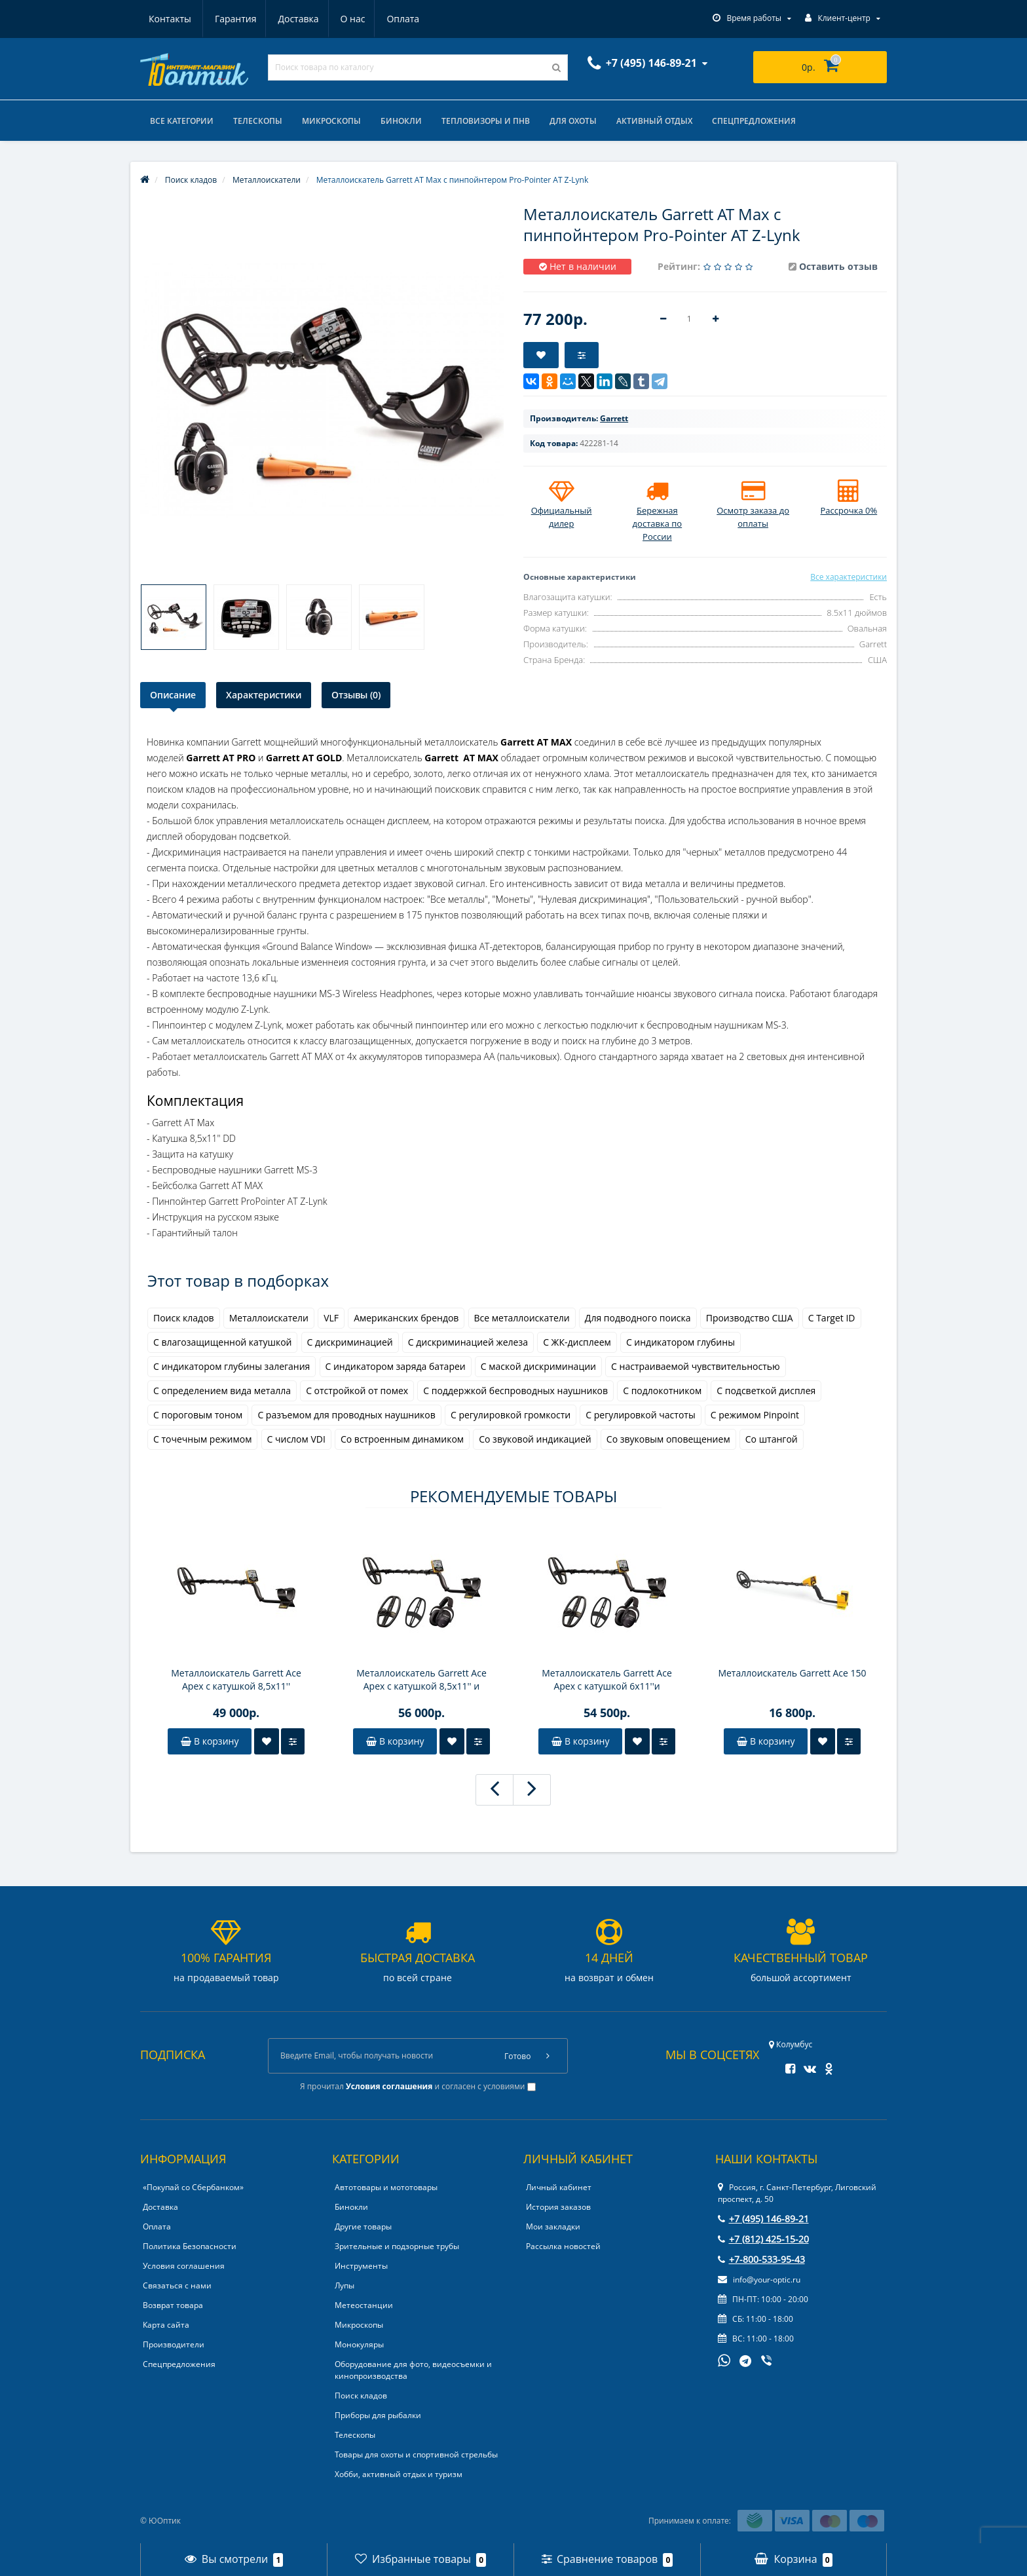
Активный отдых (654, 120)
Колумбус (790, 2044)
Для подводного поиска (638, 1318)
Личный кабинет (558, 2187)
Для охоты (573, 120)
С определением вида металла (222, 1390)
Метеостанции (364, 2305)
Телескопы (257, 120)
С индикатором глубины (680, 1342)
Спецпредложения (754, 120)
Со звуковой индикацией (535, 1439)
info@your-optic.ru (759, 2279)
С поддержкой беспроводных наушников (515, 1390)
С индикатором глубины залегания (231, 1366)
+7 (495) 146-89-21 (763, 2218)
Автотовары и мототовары (386, 2187)
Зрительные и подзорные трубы (397, 2246)
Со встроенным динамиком (402, 1439)
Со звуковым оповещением (668, 1439)
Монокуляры (359, 2344)
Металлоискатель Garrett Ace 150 (792, 1673)
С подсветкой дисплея (766, 1390)
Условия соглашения (184, 2265)
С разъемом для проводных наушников (346, 1415)
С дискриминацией (350, 1342)
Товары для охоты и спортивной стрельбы (416, 2454)
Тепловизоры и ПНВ (485, 120)
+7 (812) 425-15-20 (763, 2239)
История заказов (558, 2206)
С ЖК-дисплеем (577, 1342)
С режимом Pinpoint (755, 1415)
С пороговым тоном (197, 1415)
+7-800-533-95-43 (761, 2259)
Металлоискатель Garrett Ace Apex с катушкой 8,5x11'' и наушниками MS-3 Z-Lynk (421, 1680)
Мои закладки (553, 2226)
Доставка (234, 18)
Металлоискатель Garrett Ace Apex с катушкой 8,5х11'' (236, 1679)
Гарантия (170, 18)
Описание (173, 695)
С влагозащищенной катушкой (222, 1342)
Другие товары (363, 2226)
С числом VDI (296, 1439)
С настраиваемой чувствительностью (695, 1366)
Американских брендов (406, 1318)
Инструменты (361, 2265)
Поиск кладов (183, 1318)
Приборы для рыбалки (378, 2415)
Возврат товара (173, 2305)
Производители (173, 2344)
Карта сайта (166, 2324)
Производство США (749, 1318)
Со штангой (771, 1439)
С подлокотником (662, 1390)
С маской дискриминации (538, 1366)
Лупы (344, 2285)
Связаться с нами (177, 2285)
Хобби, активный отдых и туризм (398, 2474)
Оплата (343, 18)
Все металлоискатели (522, 1318)
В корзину (209, 1741)
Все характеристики (848, 576)
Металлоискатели (268, 1318)
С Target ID (831, 1318)
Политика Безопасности (189, 2246)
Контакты (404, 18)
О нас (290, 18)
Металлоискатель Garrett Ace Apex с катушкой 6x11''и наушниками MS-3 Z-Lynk (607, 1680)
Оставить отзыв (838, 266)
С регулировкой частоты (640, 1415)
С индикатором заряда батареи (396, 1366)
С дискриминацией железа (468, 1342)
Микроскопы (331, 120)
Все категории (182, 120)
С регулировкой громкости (510, 1415)
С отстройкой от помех (357, 1390)
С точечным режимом (202, 1439)
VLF (331, 1318)
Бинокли (401, 120)
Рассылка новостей (563, 2246)
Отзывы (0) (356, 695)
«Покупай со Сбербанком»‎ (193, 2187)
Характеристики (263, 695)
